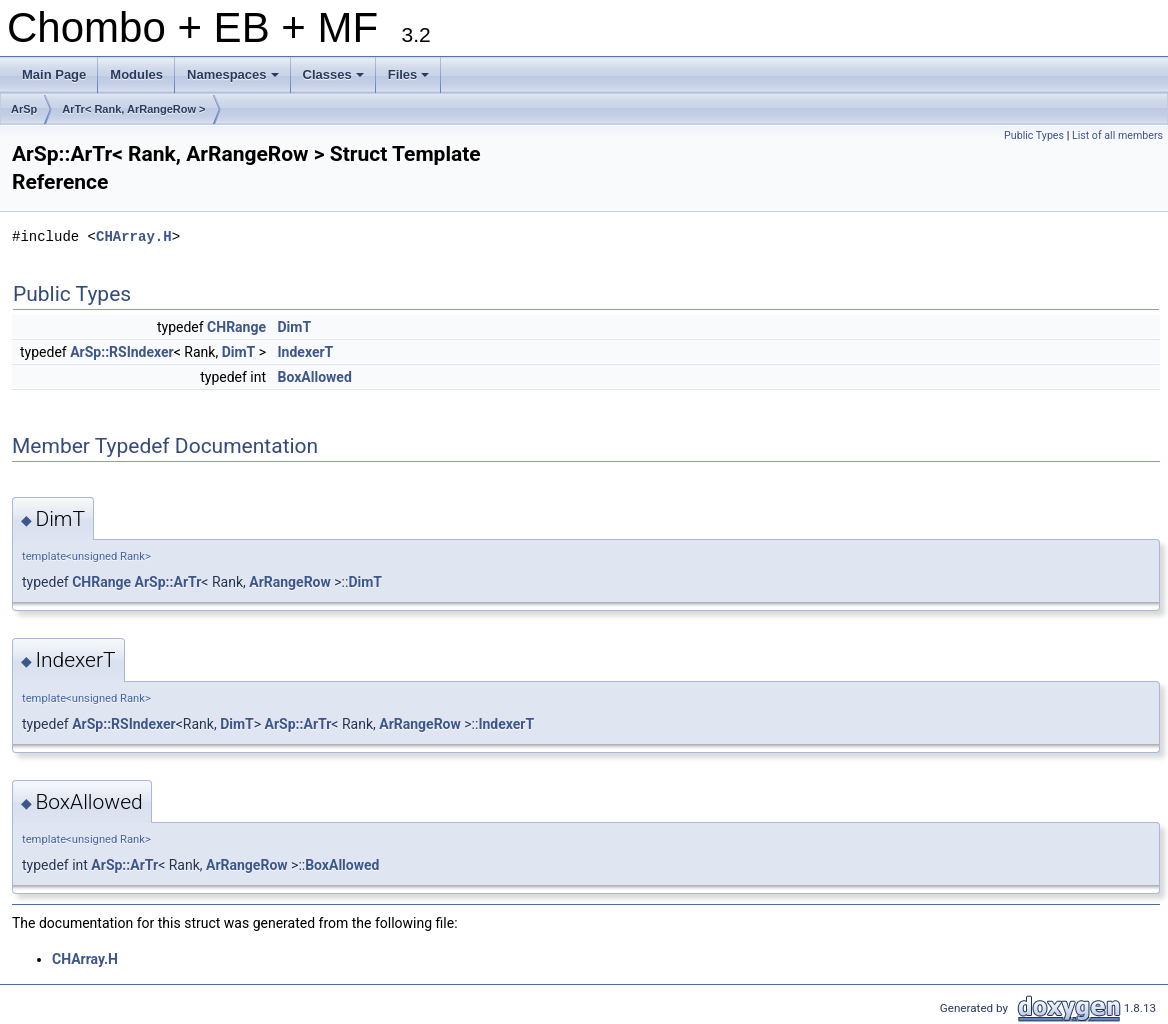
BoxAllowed (315, 377)
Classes (335, 80)
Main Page (54, 74)
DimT (295, 327)
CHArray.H (134, 236)
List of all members (1117, 135)
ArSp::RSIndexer (122, 352)
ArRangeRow (290, 582)
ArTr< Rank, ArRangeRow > (133, 109)
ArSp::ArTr (168, 582)
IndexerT (306, 352)
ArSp (24, 109)
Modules (136, 74)
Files (410, 80)
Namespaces (234, 80)
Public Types (1034, 135)
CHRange (236, 327)
